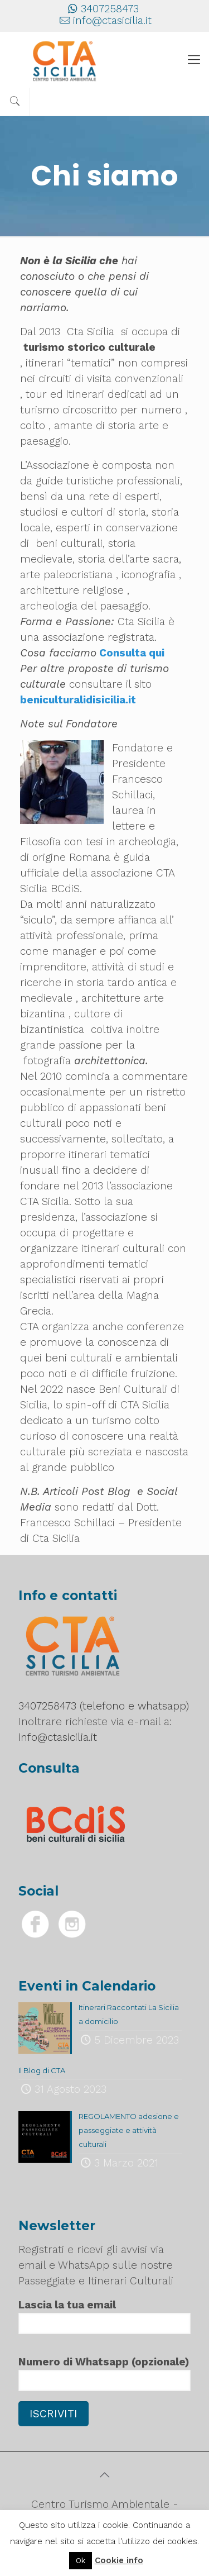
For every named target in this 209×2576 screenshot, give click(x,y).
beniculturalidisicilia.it (79, 699)
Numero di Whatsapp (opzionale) (104, 2373)
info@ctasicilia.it (112, 20)
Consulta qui (131, 652)
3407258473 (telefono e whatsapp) (103, 1705)
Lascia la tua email (104, 2316)
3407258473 (110, 8)
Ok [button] (80, 2560)
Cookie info (119, 2560)
